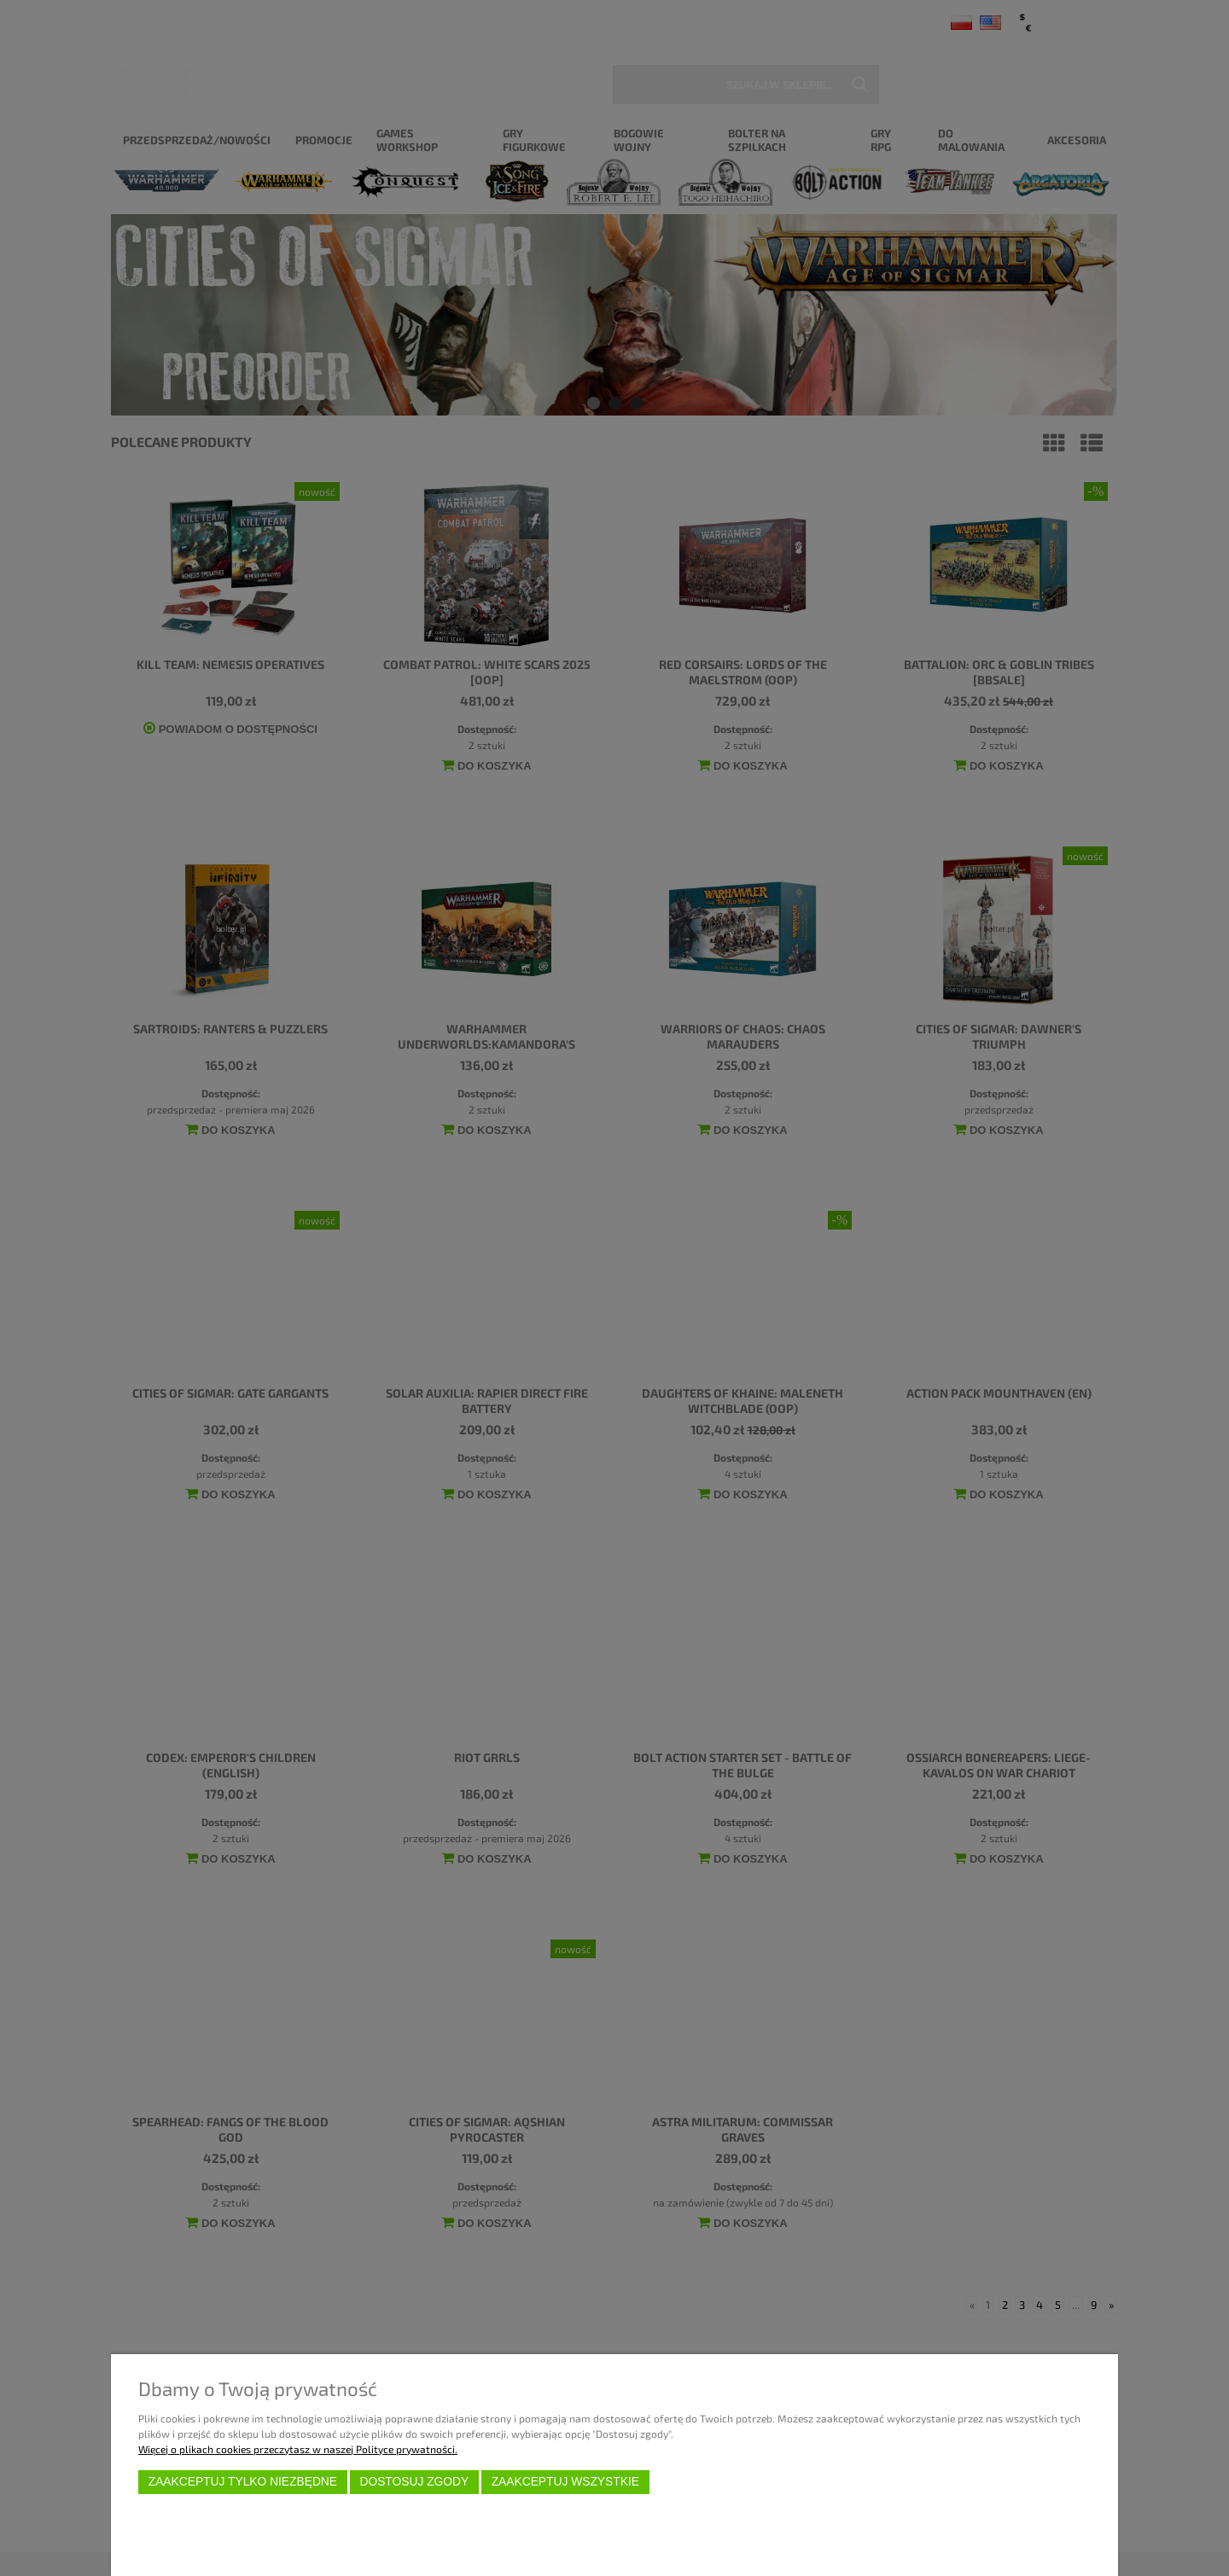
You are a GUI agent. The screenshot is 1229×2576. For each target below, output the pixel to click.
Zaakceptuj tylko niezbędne (243, 2481)
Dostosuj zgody (414, 2481)
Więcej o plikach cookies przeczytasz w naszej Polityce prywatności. (297, 2449)
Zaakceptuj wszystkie (565, 2481)
